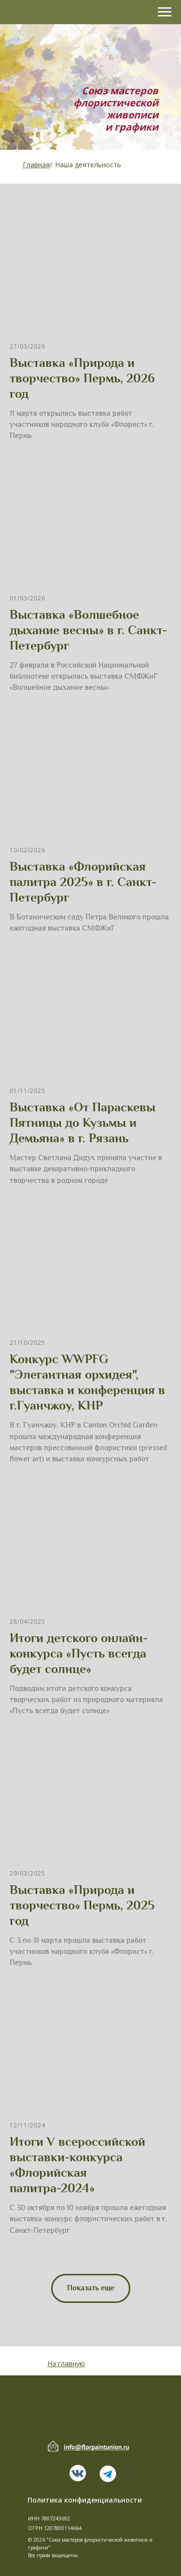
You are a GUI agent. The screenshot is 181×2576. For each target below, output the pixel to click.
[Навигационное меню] (164, 12)
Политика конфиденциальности (85, 2499)
